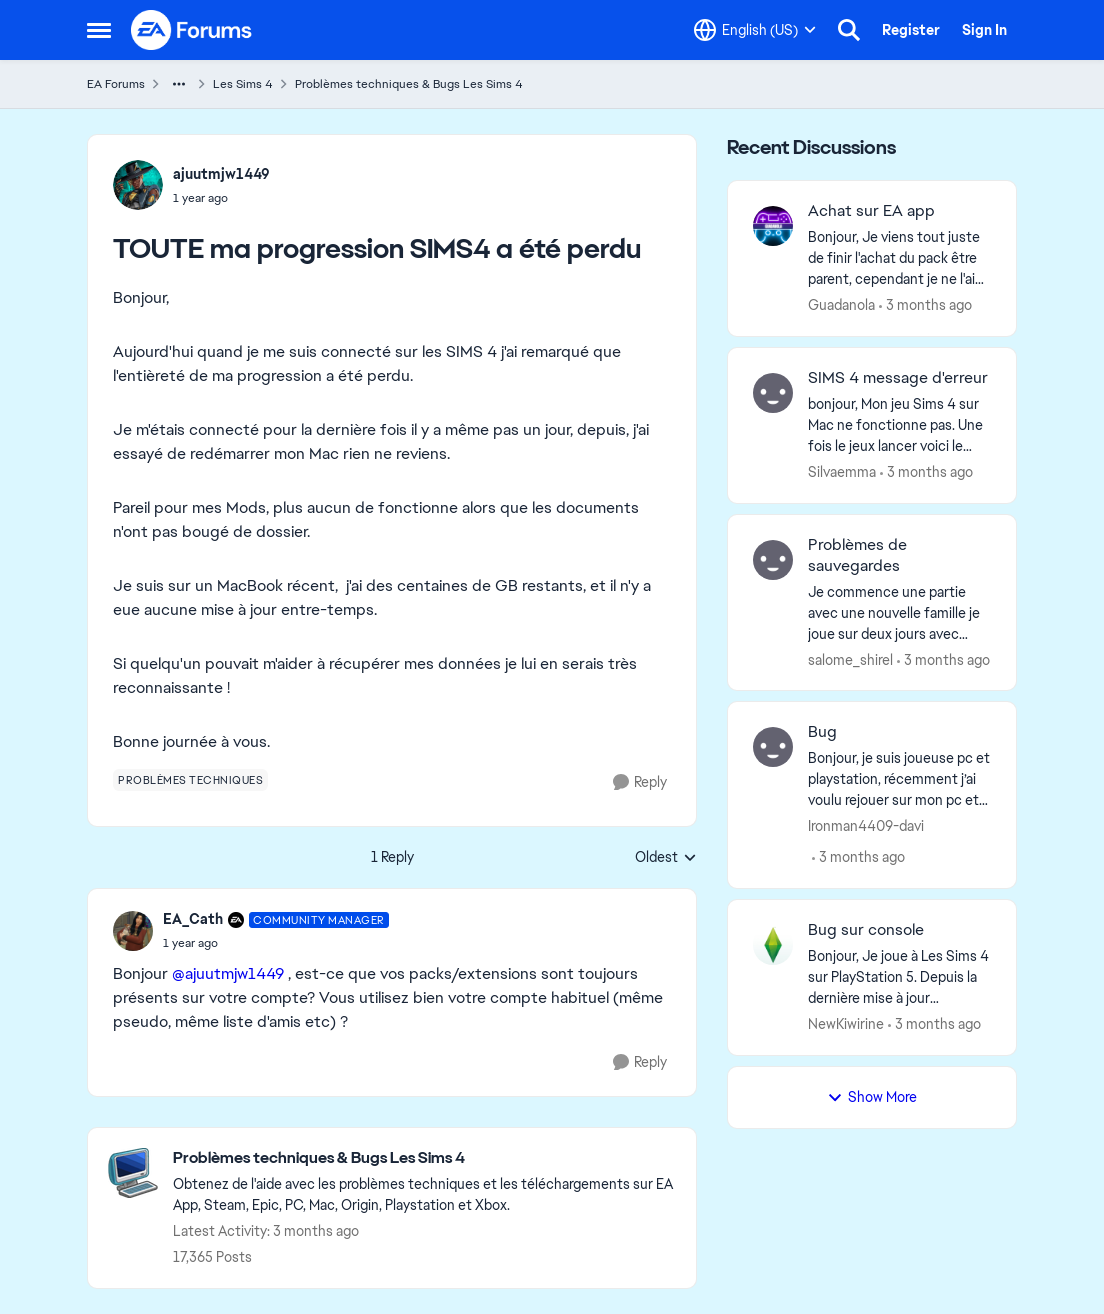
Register (911, 30)
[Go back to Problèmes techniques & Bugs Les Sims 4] (424, 1158)
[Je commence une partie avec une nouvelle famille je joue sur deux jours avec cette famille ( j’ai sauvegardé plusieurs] (899, 612)
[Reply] (640, 782)
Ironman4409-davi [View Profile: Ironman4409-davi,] (866, 826)
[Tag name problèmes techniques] (190, 780)
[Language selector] (755, 30)
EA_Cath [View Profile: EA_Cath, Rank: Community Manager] (193, 919)
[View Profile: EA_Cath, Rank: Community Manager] (133, 931)
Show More (872, 1097)
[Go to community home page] (192, 30)
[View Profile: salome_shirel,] (773, 560)
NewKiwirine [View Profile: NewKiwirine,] (846, 1024)
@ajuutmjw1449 (228, 973)
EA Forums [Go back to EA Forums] (116, 84)
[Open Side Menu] (99, 30)
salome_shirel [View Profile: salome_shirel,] (850, 659)
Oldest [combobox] (666, 858)
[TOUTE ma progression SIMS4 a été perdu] (276, 943)
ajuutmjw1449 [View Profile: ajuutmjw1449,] (221, 174)
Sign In (984, 30)
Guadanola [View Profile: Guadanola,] (841, 305)
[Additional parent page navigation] (179, 84)
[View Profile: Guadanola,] (773, 226)
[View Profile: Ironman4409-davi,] (773, 747)
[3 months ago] (925, 305)
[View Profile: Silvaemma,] (773, 393)
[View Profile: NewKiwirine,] (773, 945)
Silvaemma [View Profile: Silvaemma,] (842, 472)
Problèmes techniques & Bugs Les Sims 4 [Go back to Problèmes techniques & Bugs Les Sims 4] (409, 84)
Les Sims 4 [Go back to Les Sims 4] (243, 84)
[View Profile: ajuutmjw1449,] (138, 185)
